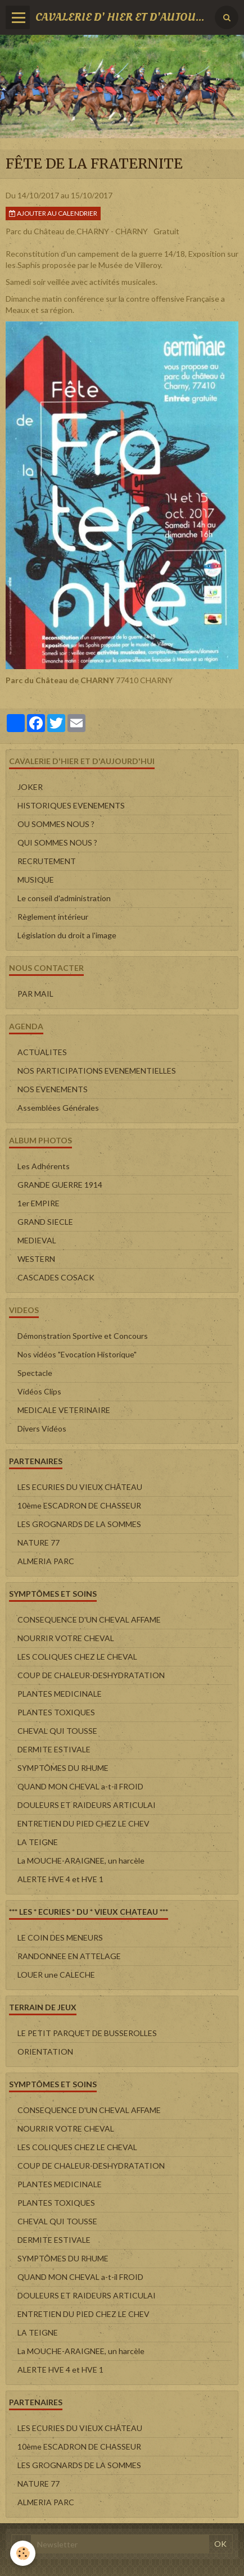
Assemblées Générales (58, 1107)
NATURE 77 (38, 1542)
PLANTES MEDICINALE (59, 1693)
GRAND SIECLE (45, 1221)
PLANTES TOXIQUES (56, 1712)
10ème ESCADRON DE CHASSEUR (79, 1505)
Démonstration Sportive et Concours (82, 1336)
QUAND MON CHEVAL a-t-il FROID (80, 1786)
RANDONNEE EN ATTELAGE (69, 1956)
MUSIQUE (35, 879)
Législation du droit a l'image (66, 935)
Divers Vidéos (41, 1428)
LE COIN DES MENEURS (60, 1937)
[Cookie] (22, 2553)
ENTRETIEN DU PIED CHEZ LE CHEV (83, 1823)
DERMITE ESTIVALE (54, 1749)
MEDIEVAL (36, 1240)
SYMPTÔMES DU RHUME (63, 1768)
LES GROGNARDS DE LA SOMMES (79, 1524)
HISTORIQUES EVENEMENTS (71, 805)
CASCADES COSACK (55, 1277)
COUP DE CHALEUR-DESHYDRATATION (91, 1675)
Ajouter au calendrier (53, 213)
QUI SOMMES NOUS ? (57, 842)
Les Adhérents (43, 1166)
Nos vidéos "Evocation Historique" (77, 1354)
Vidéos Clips (39, 1391)
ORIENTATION (45, 2051)
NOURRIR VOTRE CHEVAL (65, 1638)
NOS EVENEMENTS (52, 1089)
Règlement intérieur (52, 916)
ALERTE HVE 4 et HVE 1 (60, 1879)
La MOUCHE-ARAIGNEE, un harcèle (80, 1860)
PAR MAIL (35, 993)
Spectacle (34, 1373)
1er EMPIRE (38, 1203)
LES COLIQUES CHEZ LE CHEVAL (77, 1656)
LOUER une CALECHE (56, 1974)
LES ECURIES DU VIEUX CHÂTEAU (79, 1487)
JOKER (30, 787)
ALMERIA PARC (45, 1561)
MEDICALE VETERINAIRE (63, 1410)
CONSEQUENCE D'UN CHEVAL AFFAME (89, 1619)
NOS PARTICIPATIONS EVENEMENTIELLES (96, 1070)
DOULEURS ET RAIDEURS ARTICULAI (86, 1805)
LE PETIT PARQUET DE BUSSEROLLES (87, 2033)
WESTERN (36, 1259)
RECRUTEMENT (46, 861)
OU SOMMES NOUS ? (55, 824)
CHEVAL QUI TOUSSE (57, 1730)
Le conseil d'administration (64, 898)
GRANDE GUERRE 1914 (59, 1184)
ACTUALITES (42, 1052)
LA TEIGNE (37, 1842)
